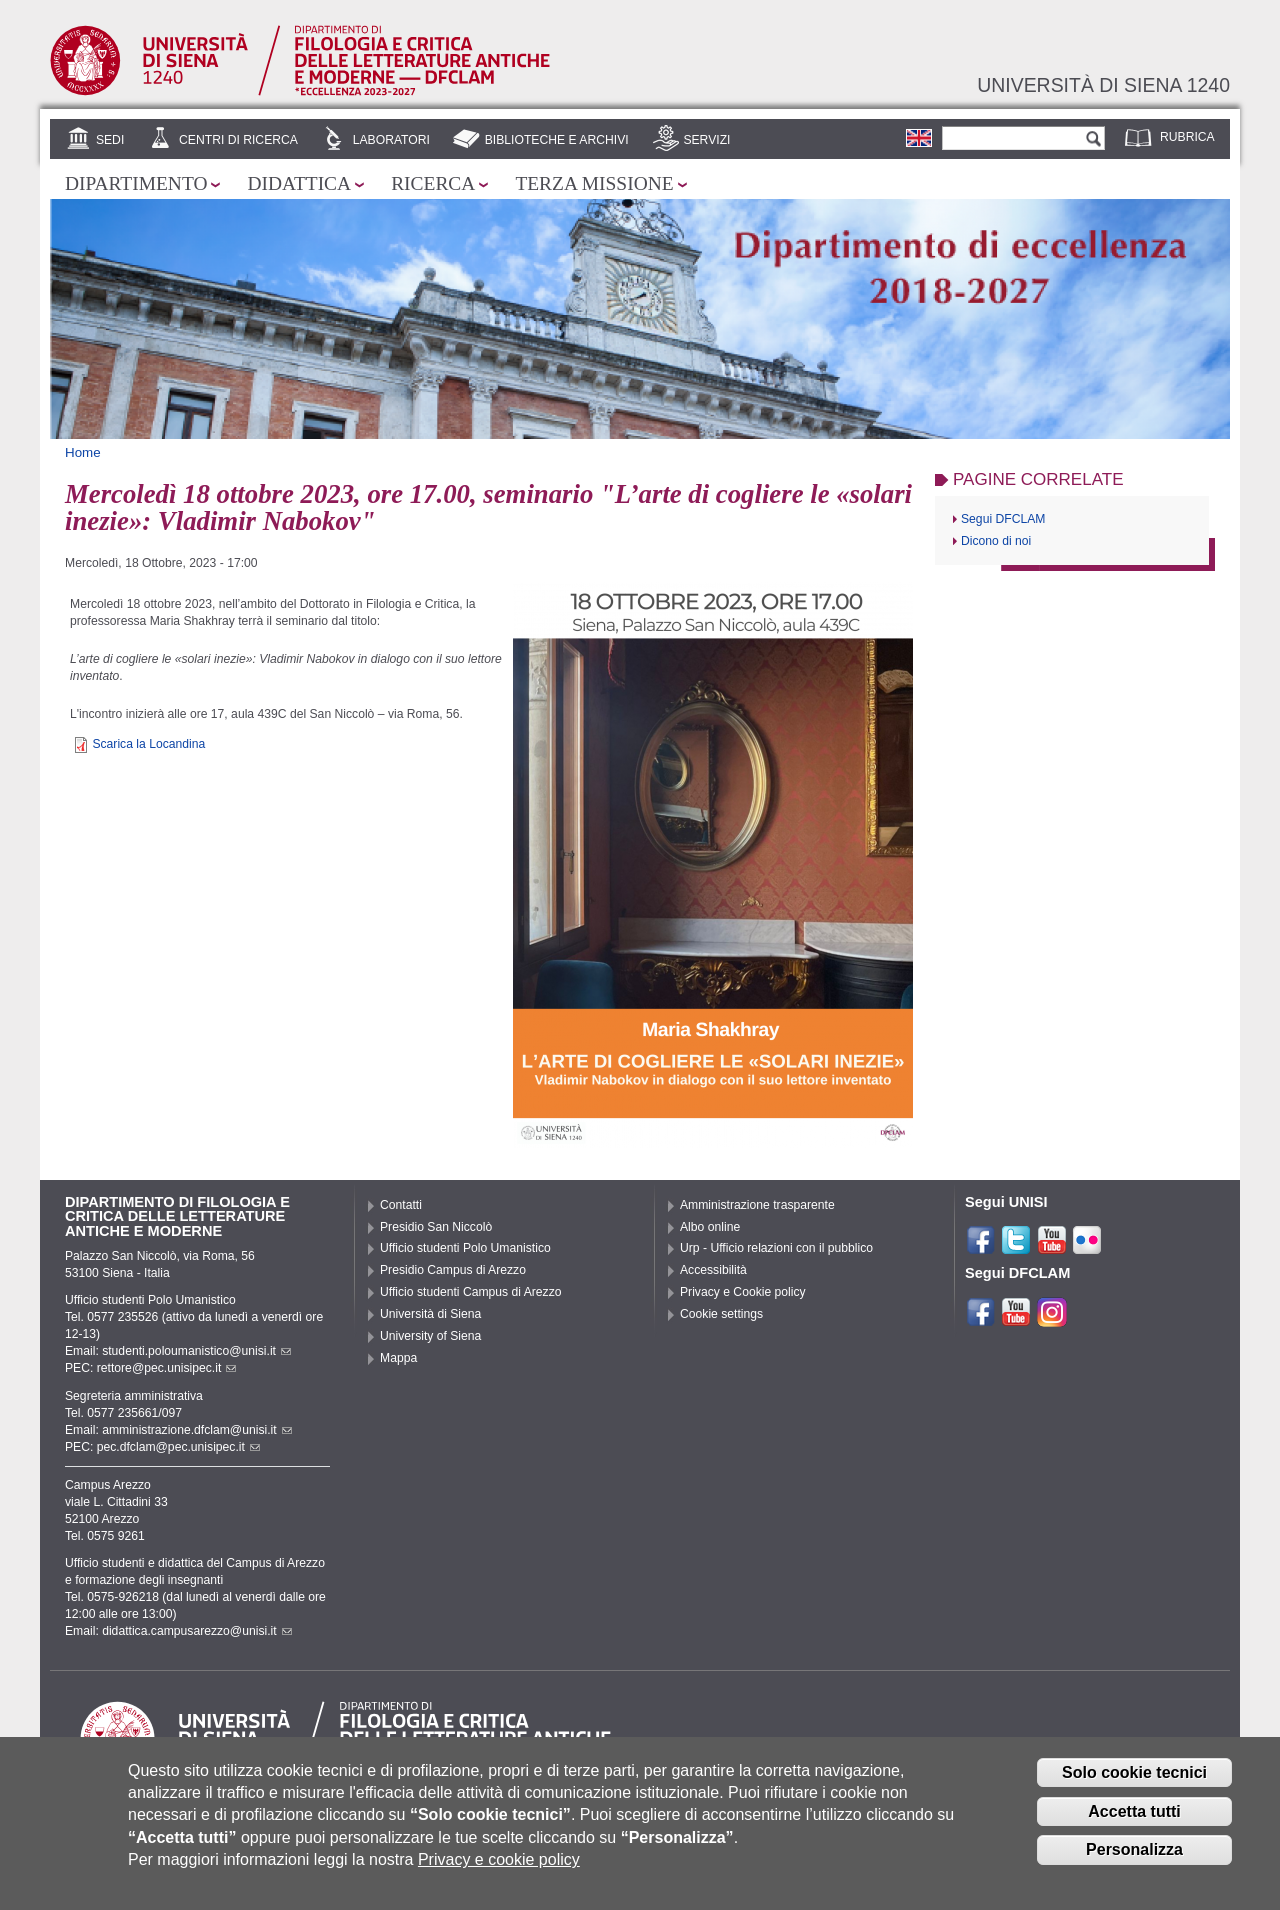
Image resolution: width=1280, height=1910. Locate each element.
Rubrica (1187, 137)
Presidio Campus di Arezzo (453, 1270)
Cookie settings (721, 1314)
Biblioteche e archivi (557, 140)
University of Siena (430, 1336)
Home (83, 452)
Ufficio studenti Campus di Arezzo (471, 1292)
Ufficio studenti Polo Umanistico (465, 1248)
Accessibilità (713, 1270)
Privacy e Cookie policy (743, 1292)
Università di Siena (430, 1314)
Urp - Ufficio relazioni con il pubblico (776, 1248)
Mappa (398, 1358)
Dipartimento (136, 183)
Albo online (710, 1227)
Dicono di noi (996, 541)
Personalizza (1134, 1863)
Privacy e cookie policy (499, 1873)
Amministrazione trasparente (757, 1205)
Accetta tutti (1134, 1824)
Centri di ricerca (238, 140)
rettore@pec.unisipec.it (167, 1368)
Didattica (299, 183)
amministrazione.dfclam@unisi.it (196, 1430)
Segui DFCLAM (1003, 519)
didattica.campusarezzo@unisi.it (197, 1631)
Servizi (706, 140)
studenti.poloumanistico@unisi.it (196, 1351)
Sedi (110, 140)
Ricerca (433, 183)
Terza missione (594, 183)
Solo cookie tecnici (1134, 1785)
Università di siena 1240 (1103, 85)
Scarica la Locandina (148, 744)
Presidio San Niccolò (436, 1227)
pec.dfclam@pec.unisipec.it (178, 1447)
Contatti (401, 1205)
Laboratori (391, 140)
